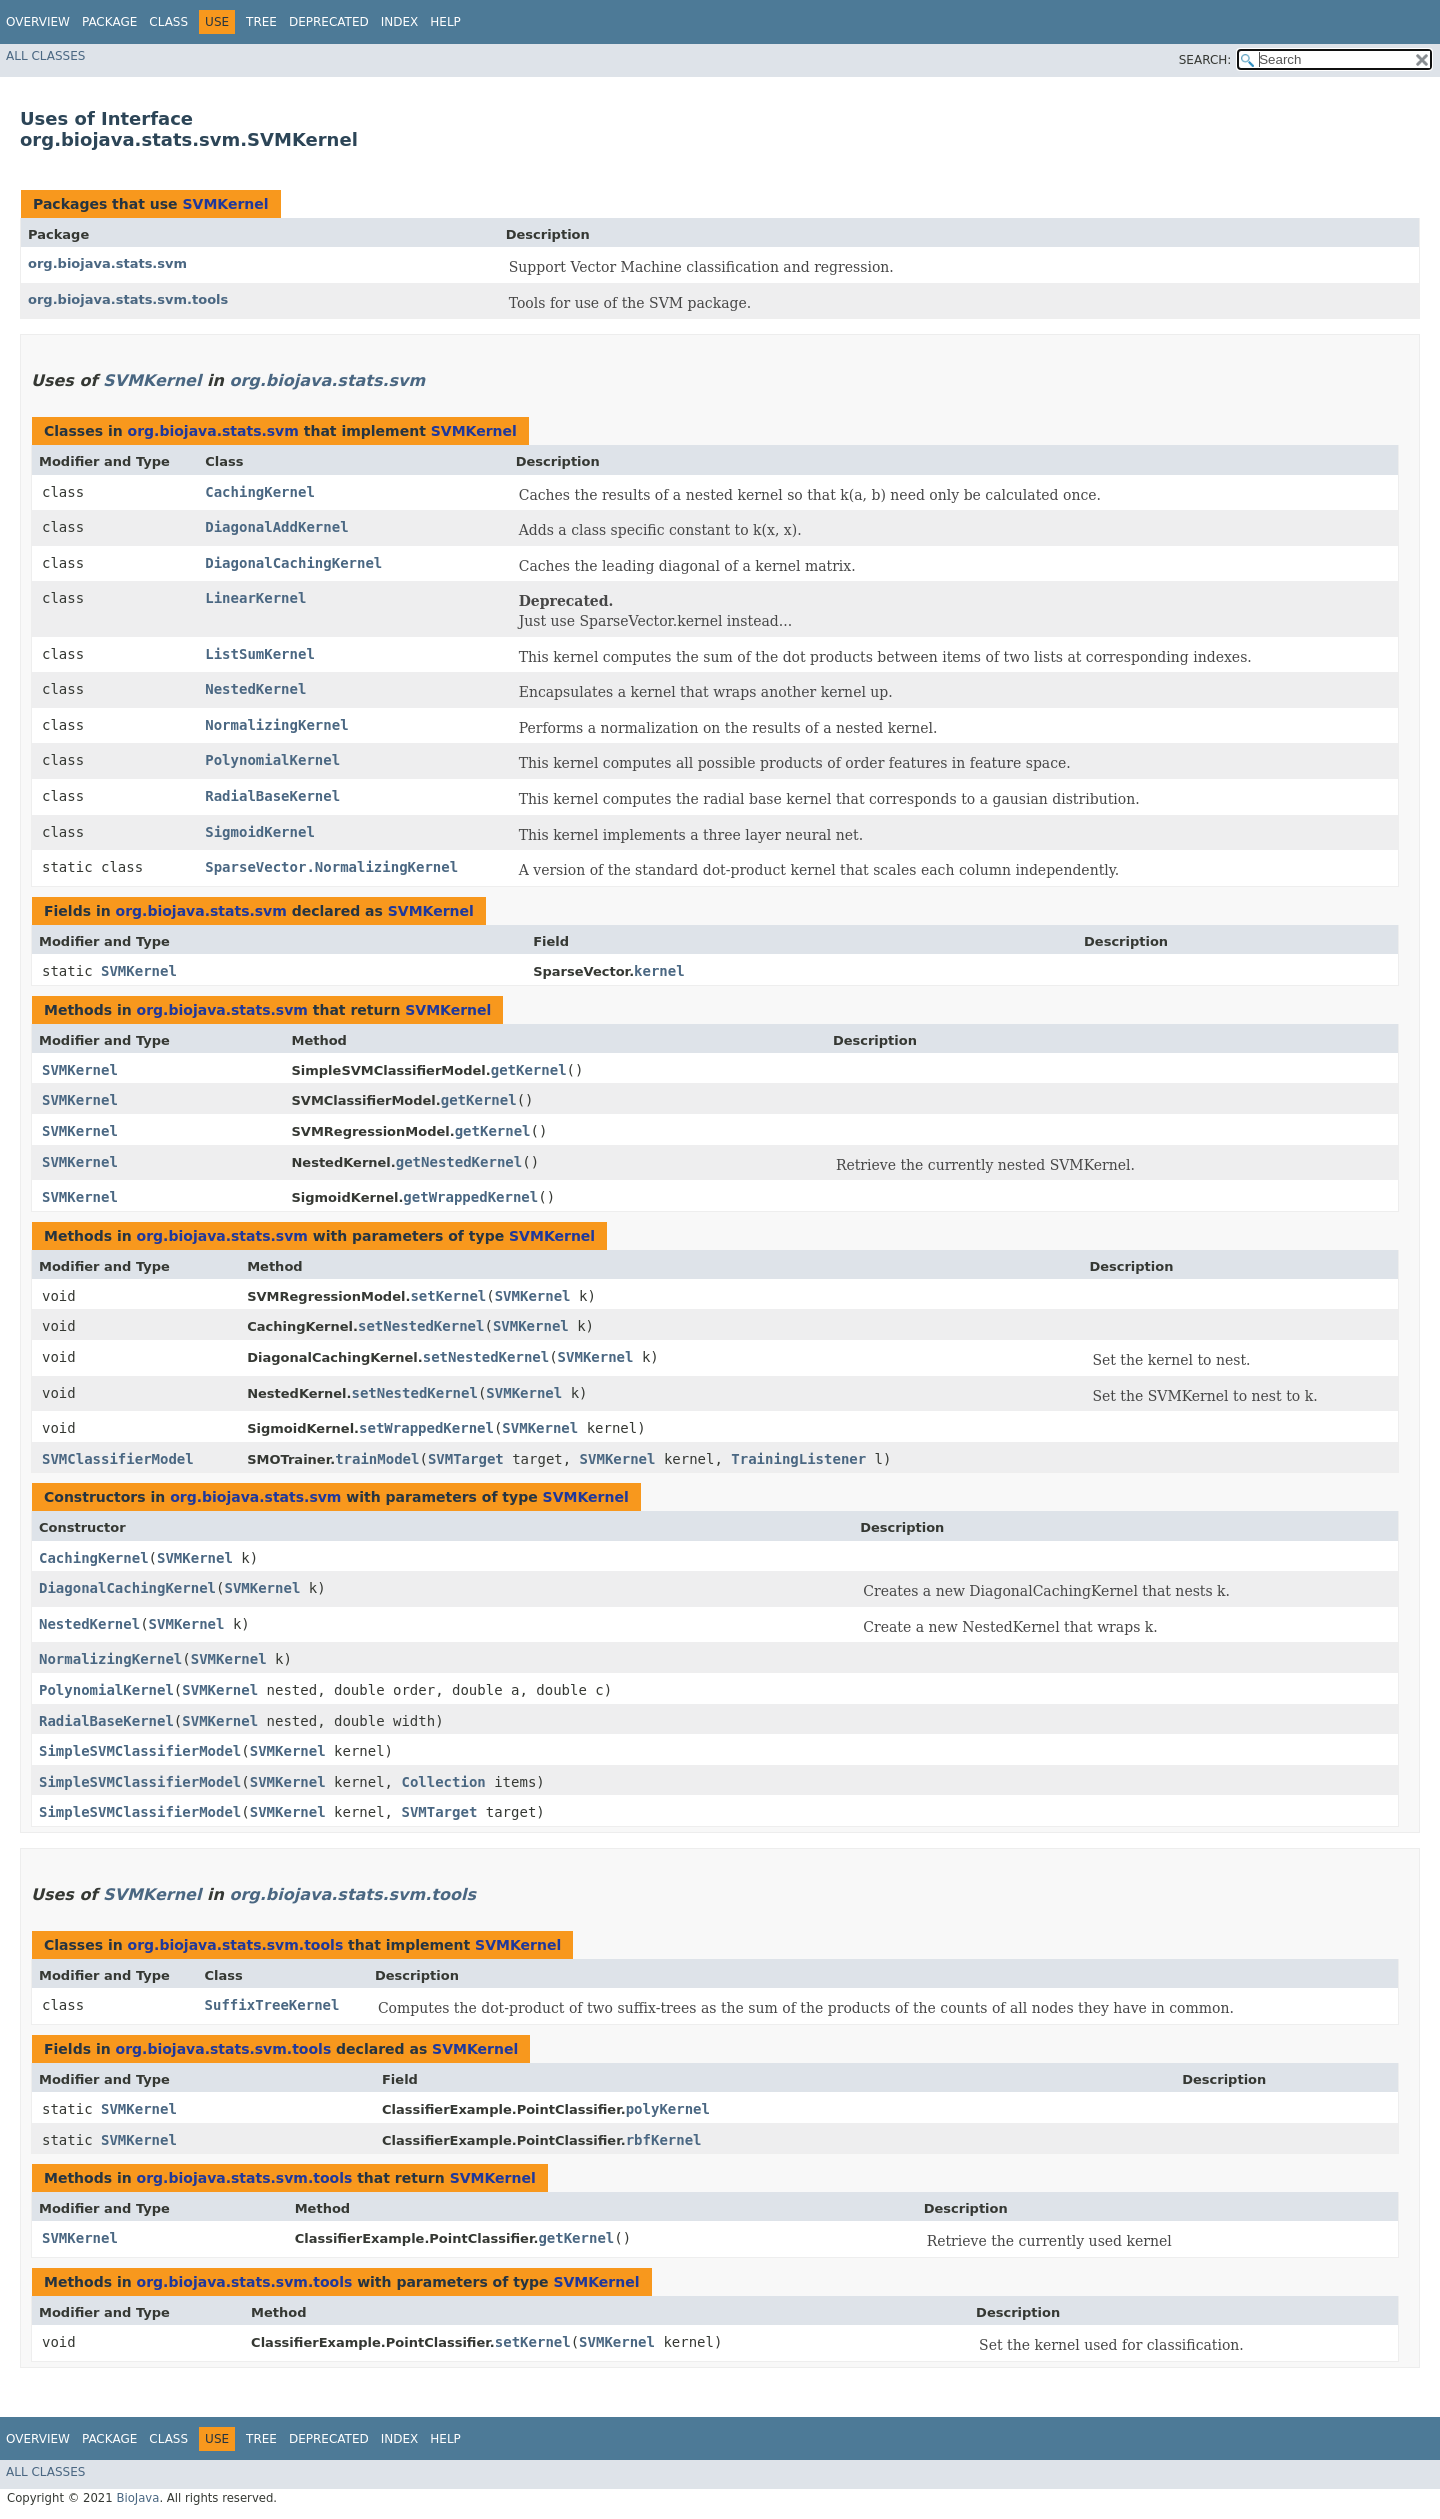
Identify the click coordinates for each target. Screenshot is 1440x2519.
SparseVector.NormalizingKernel (331, 867)
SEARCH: (1205, 60)
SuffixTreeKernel (272, 2005)
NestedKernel (255, 689)
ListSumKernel (260, 654)
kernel (659, 971)
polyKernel (668, 2109)
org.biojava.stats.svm (107, 263)
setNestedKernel (421, 1326)
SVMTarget (466, 1459)
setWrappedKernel (426, 1428)
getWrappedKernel (470, 1197)
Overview (38, 22)
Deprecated (329, 22)
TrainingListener (798, 1459)
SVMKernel (225, 204)
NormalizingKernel (276, 725)
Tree (261, 22)
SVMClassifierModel (118, 1459)
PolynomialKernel (272, 760)
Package (109, 22)
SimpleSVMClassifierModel (140, 1751)
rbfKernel (664, 2140)
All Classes (45, 56)
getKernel (529, 1070)
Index (400, 22)
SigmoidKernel (260, 832)
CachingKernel (260, 492)
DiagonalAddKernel (276, 527)
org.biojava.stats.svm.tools (128, 299)
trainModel (377, 1459)
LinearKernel (255, 598)
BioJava (137, 2498)
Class (168, 22)
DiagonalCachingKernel (293, 563)
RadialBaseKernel (272, 796)
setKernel (448, 1296)
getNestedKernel (459, 1162)
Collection (443, 1782)
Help (445, 22)
